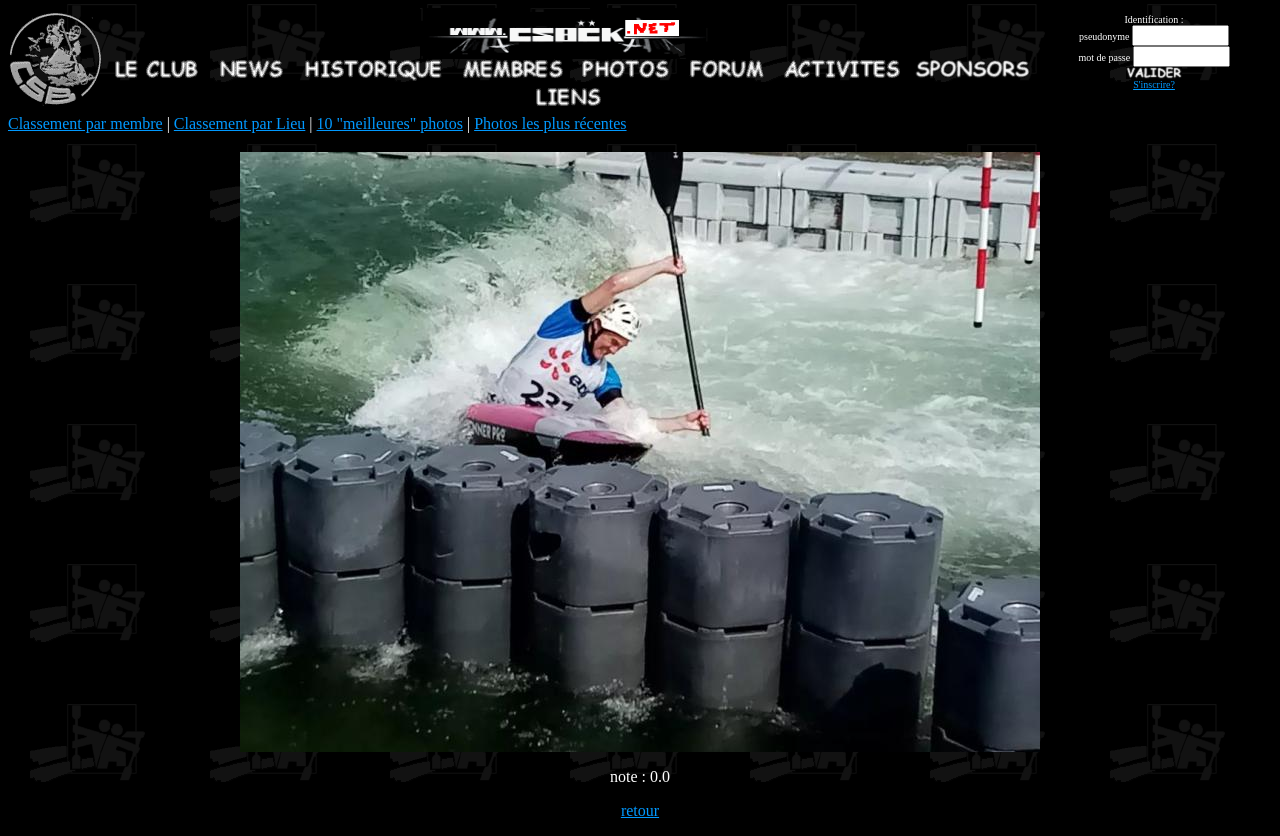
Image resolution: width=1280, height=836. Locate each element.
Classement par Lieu (240, 123)
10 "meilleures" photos (390, 123)
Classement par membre (85, 123)
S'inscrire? (1154, 84)
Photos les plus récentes (550, 123)
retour (640, 810)
